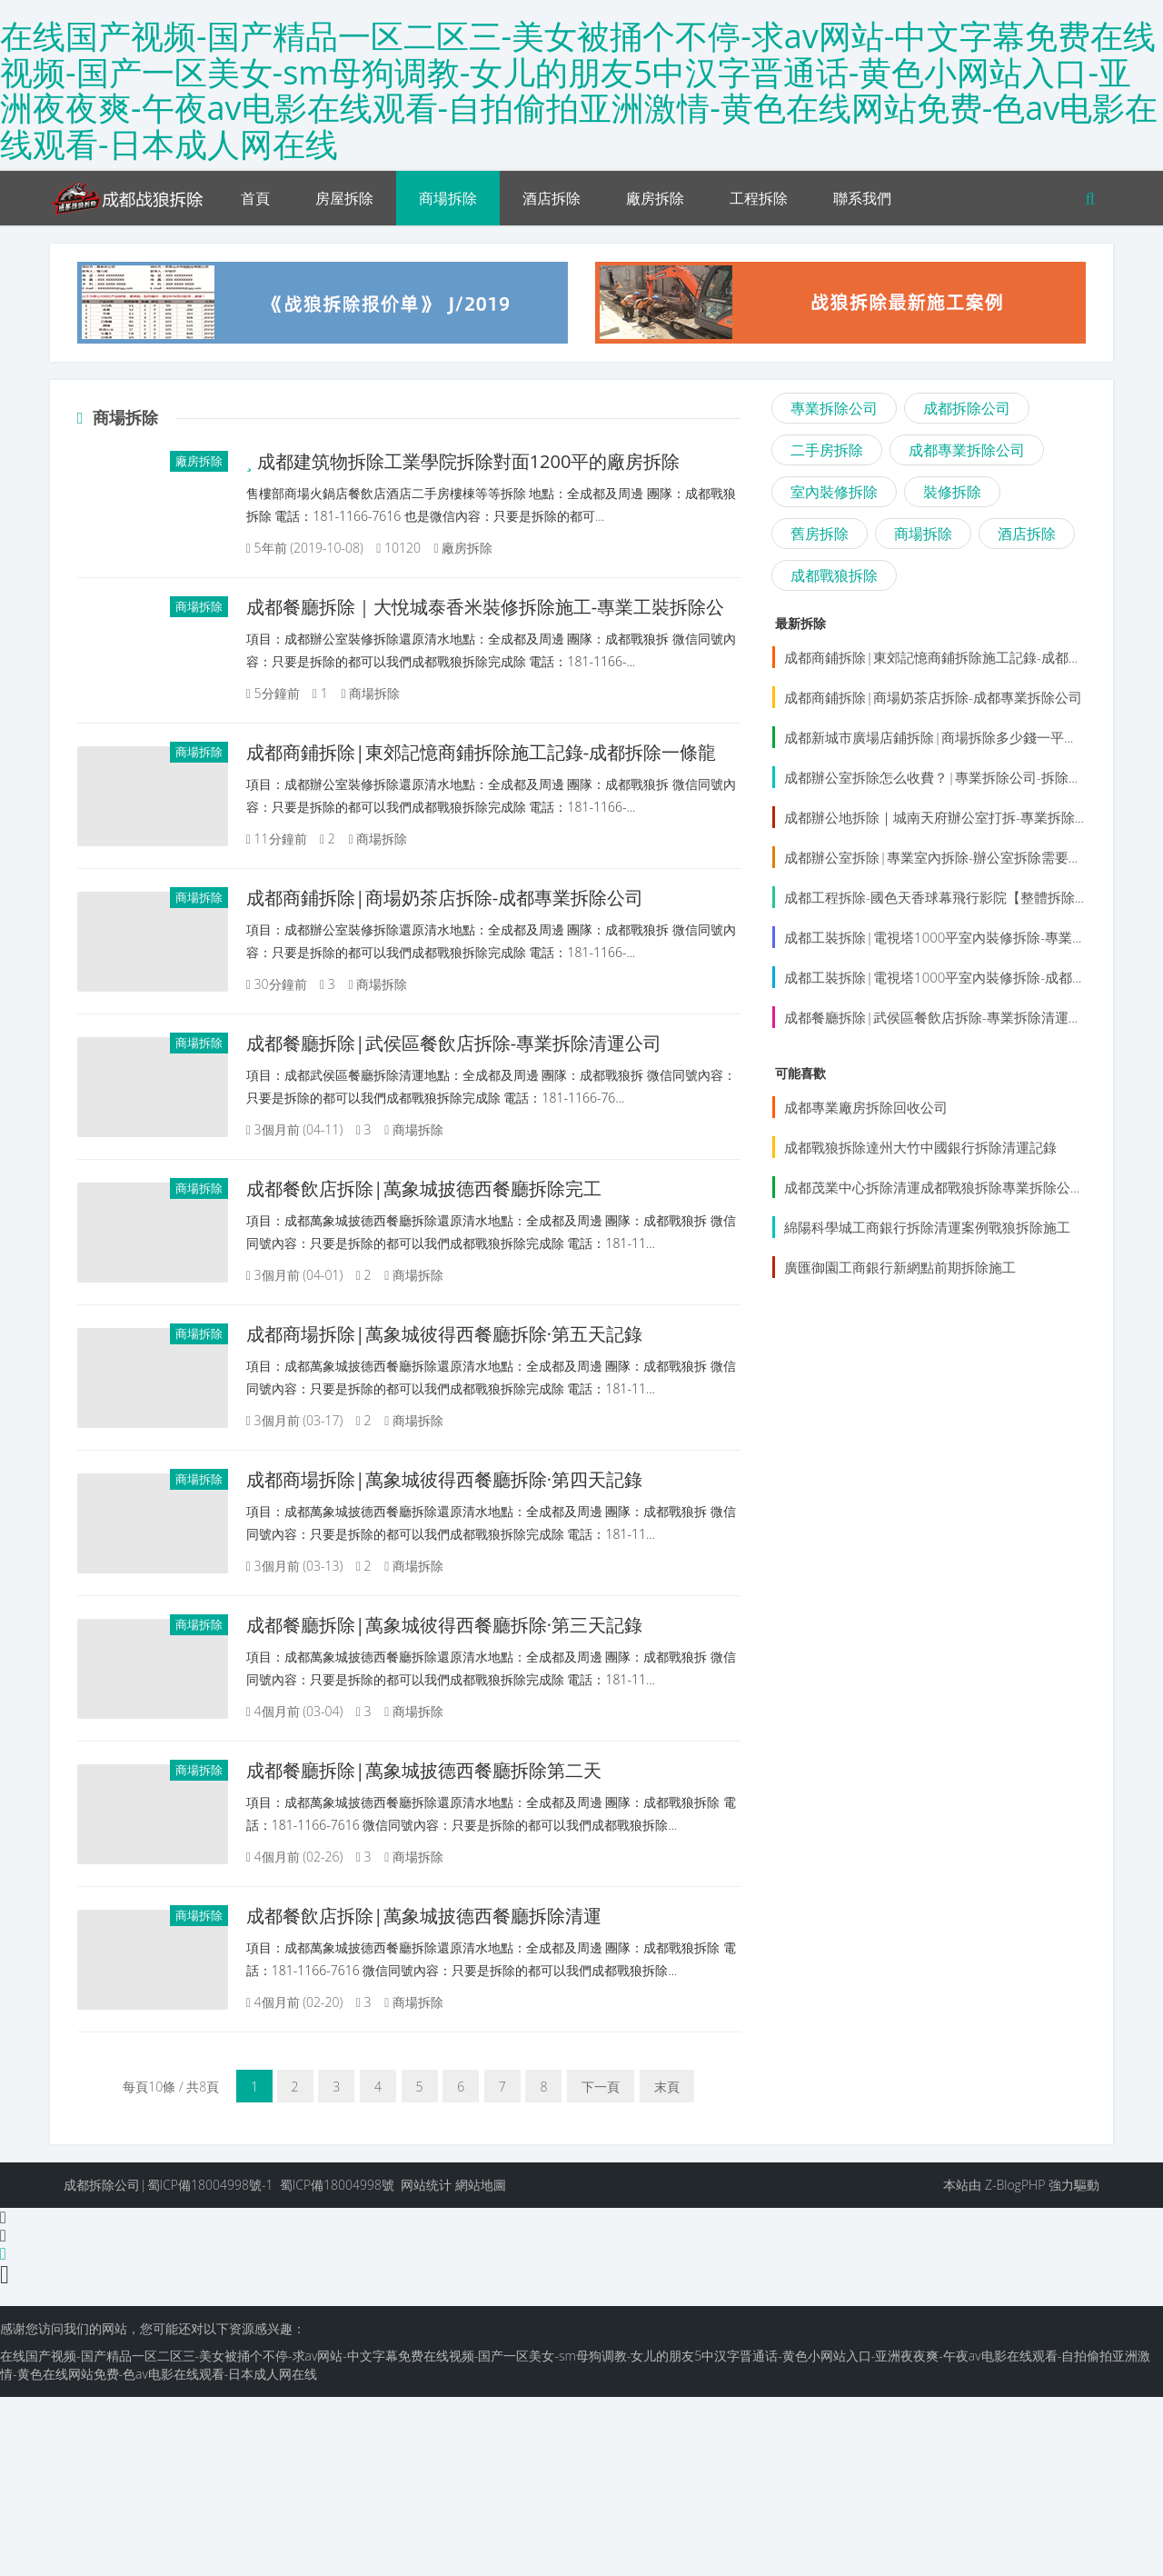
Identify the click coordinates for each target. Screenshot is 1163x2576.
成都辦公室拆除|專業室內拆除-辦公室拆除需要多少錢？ (953, 857)
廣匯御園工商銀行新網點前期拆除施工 (900, 1267)
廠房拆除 (655, 198)
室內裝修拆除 (834, 492)
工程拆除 (759, 198)
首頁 (255, 198)
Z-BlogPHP (1015, 2363)
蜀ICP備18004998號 (337, 2363)
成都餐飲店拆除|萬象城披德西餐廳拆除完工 (463, 1245)
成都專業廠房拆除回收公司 (866, 1107)
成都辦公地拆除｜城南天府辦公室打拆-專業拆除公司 (943, 817)
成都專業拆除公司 (967, 450)
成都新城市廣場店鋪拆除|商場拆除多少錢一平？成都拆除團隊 (971, 737)
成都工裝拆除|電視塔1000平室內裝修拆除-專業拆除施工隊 (962, 937)
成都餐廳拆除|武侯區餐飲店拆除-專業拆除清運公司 (493, 1081)
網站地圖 (480, 2363)
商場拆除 (448, 198)
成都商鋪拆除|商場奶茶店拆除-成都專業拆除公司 (484, 916)
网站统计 (426, 2363)
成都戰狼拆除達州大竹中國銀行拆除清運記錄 (920, 1147)
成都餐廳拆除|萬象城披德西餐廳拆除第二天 (463, 1904)
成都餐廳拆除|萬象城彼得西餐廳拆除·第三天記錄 (484, 1739)
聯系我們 (862, 198)
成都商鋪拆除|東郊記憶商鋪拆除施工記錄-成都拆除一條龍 (960, 657)
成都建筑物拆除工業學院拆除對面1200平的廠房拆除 (503, 461)
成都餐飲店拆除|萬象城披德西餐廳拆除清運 (463, 2072)
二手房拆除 (826, 450)
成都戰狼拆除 (834, 575)
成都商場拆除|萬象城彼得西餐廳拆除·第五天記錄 (484, 1410)
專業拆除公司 (834, 408)
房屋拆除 (344, 198)
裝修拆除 (952, 492)
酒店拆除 (551, 198)
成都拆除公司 (966, 408)
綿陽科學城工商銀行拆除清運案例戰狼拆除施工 (927, 1227)
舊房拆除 (819, 534)
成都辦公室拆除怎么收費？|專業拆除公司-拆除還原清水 (953, 777)
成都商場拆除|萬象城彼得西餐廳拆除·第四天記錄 (484, 1575)
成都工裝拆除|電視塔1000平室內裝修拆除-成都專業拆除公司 (969, 977)
